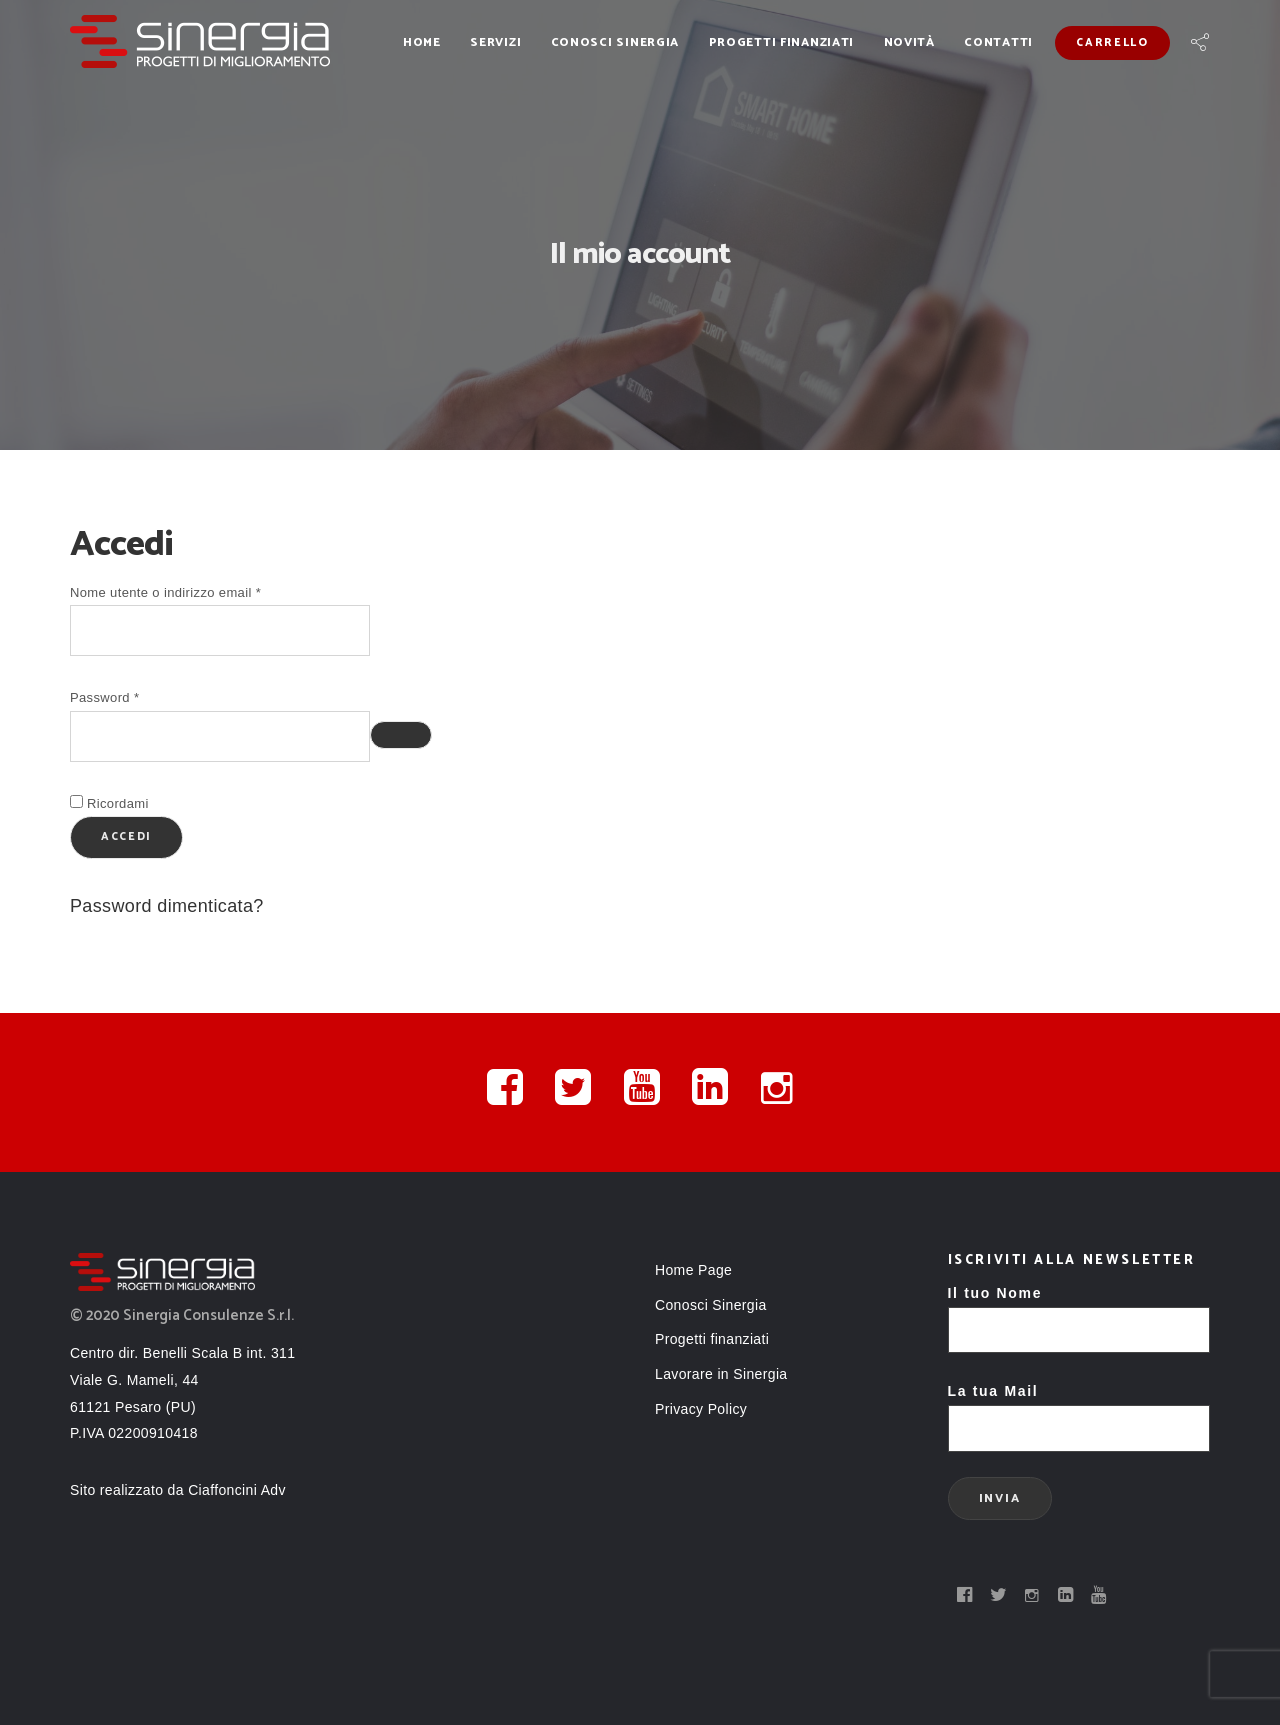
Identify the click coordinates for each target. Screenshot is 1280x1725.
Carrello (1112, 43)
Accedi (126, 837)
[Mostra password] (401, 735)
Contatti (998, 42)
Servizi (495, 42)
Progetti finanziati (782, 42)
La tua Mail (1079, 1409)
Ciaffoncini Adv (237, 1490)
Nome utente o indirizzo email (193, 590)
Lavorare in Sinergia (721, 1374)
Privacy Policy (701, 1409)
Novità (909, 42)
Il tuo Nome (1079, 1311)
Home (422, 42)
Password (132, 695)
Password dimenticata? (167, 906)
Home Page (693, 1270)
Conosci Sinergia (615, 42)
